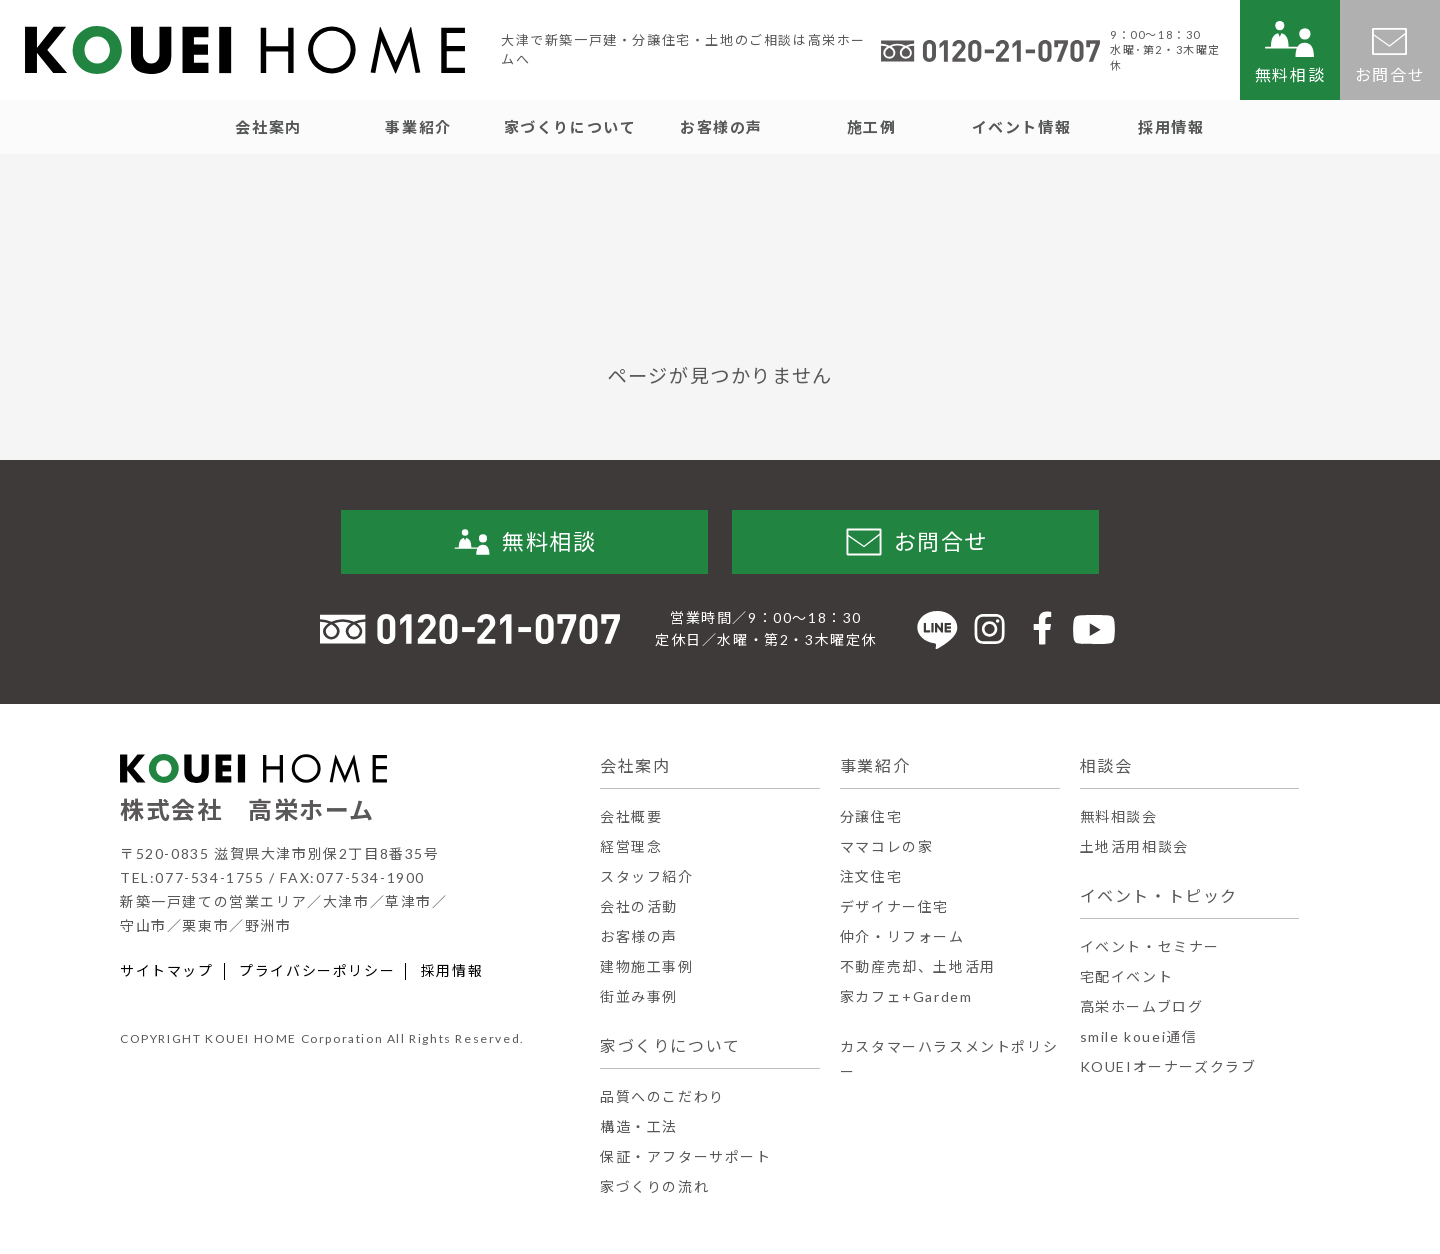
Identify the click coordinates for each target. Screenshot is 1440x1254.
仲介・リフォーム (902, 936)
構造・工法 (639, 1126)
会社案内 (635, 765)
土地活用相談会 (1134, 846)
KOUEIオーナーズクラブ (1168, 1066)
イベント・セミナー (1150, 946)
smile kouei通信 (1139, 1036)
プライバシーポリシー (317, 971)
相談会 (1106, 765)
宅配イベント (1127, 976)
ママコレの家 (887, 846)
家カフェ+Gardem (906, 996)
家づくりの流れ (654, 1186)
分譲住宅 (871, 816)
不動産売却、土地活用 (918, 966)
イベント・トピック (1159, 895)
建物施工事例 (647, 966)
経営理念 (631, 846)
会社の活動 (639, 906)
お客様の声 (639, 936)
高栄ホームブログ (1142, 1006)
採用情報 (452, 971)
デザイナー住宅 (894, 906)
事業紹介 (875, 765)
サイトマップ (167, 971)
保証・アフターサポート (686, 1156)
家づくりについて (670, 1045)
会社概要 (631, 816)
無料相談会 (1119, 816)
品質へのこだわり (662, 1096)
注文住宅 (871, 876)
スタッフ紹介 (647, 876)
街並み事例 (639, 996)
